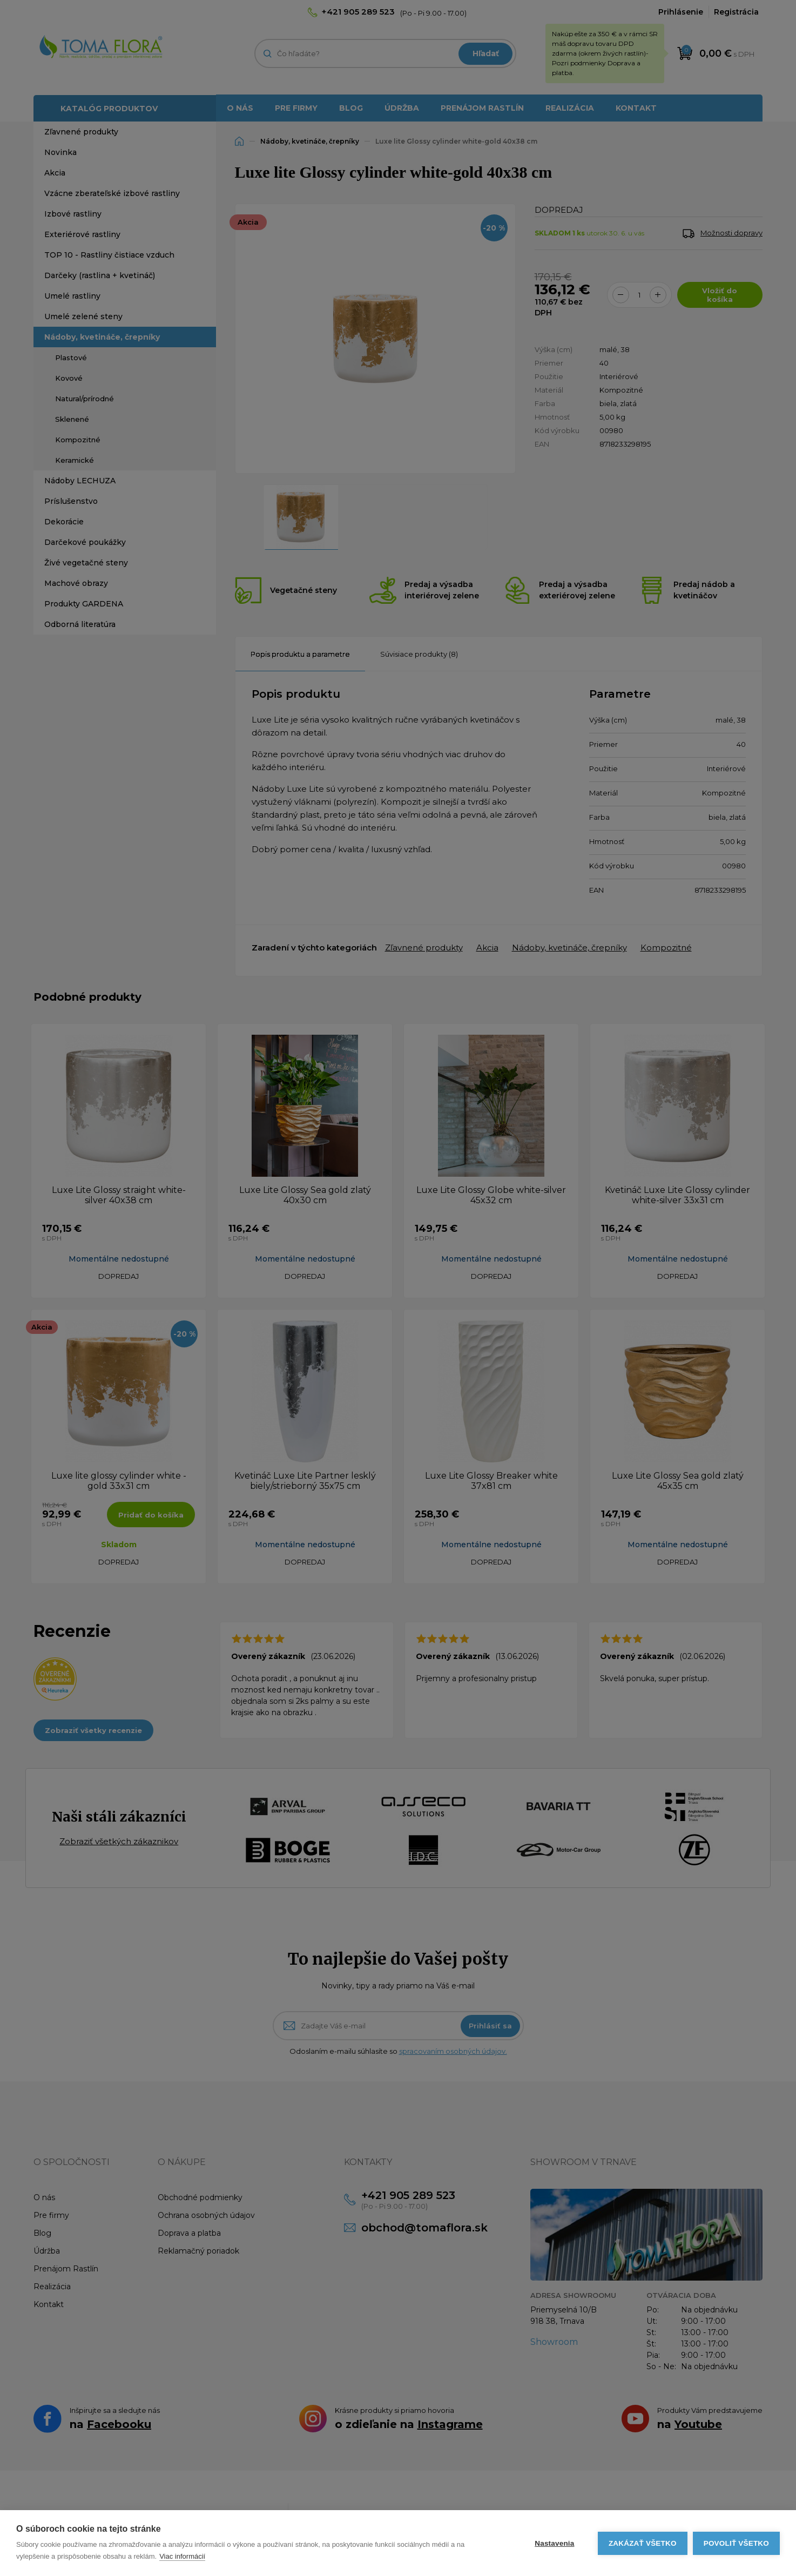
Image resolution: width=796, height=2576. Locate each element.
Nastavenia (554, 2543)
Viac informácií (182, 2556)
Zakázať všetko (643, 2543)
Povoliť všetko (736, 2543)
